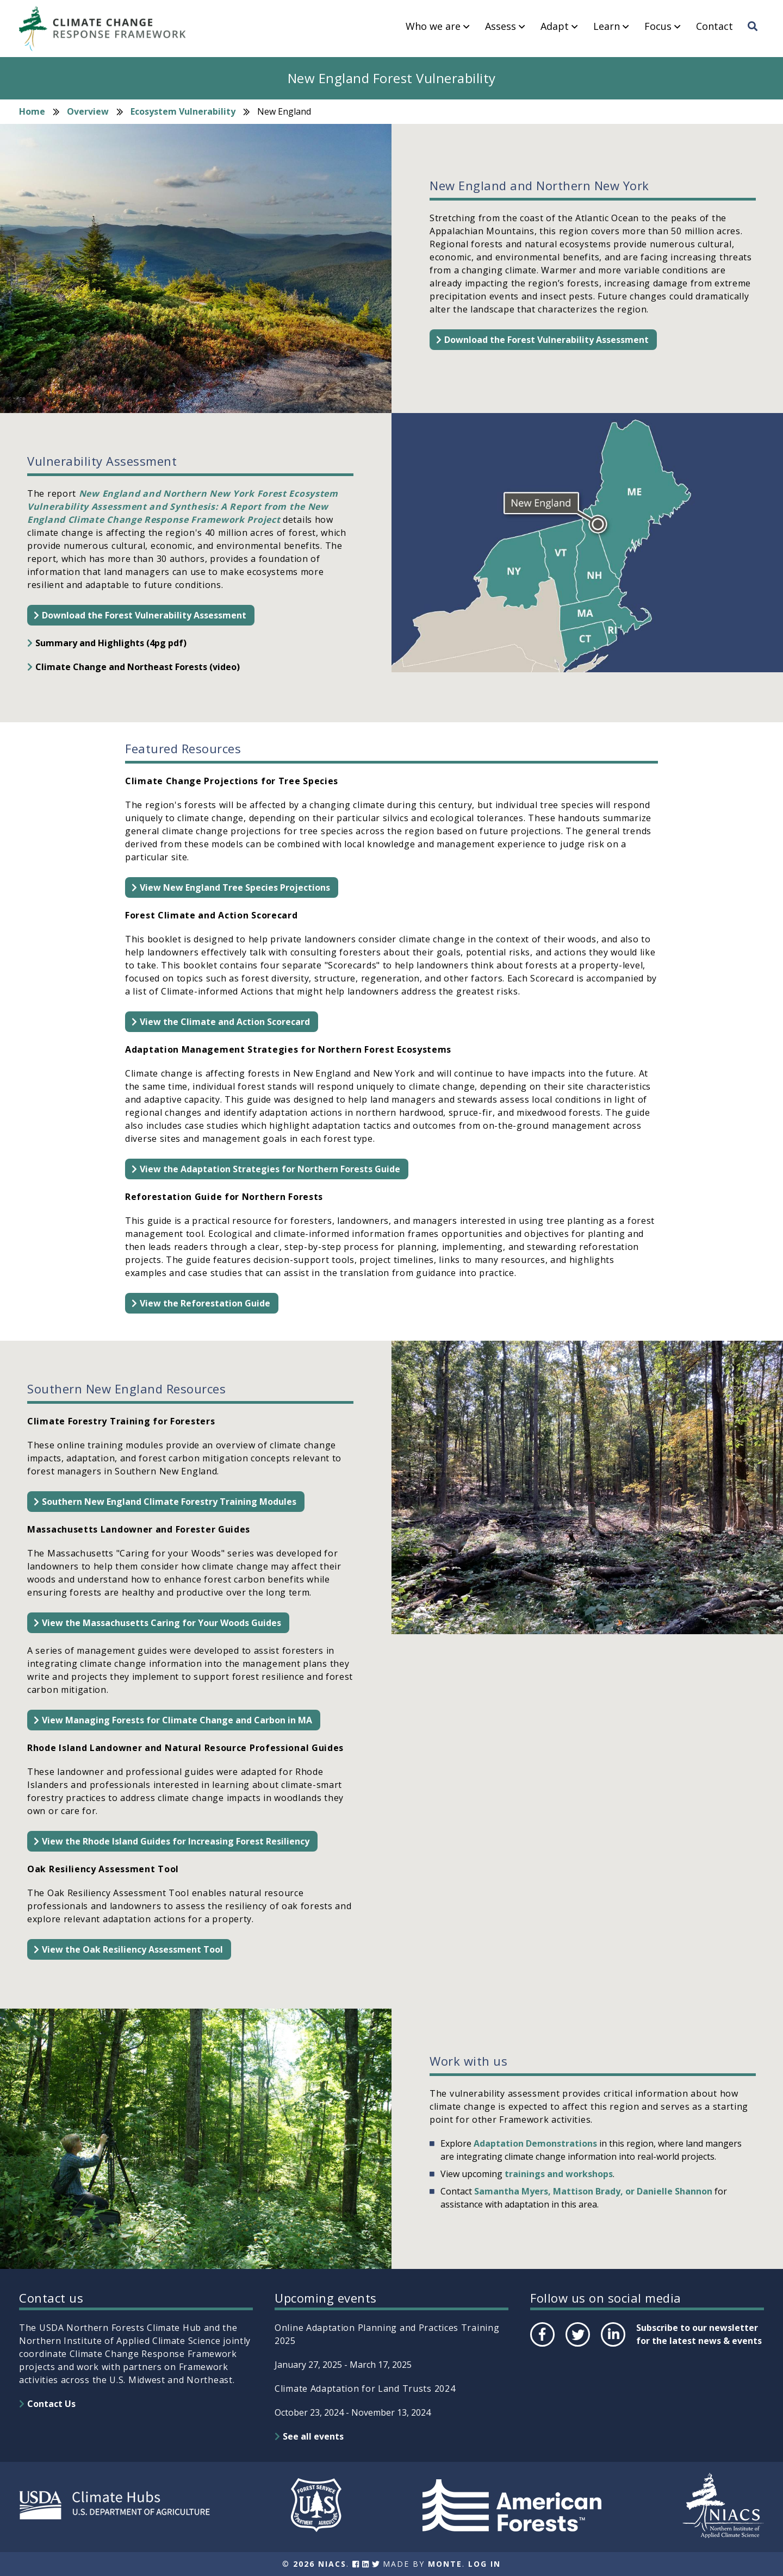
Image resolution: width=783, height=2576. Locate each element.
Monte (445, 2564)
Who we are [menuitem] (433, 27)
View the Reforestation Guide (205, 1303)
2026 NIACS (319, 2564)
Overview (88, 111)
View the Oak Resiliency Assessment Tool (132, 1949)
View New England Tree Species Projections (235, 887)
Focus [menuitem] (658, 27)
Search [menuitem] (756, 36)
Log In (484, 2564)
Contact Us (51, 2404)
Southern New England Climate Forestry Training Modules (169, 1502)
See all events (313, 2436)
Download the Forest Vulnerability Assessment (546, 340)
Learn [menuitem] (606, 27)
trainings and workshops (559, 2174)
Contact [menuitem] (714, 27)
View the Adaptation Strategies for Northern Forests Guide (270, 1169)
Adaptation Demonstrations (535, 2143)
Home (32, 111)
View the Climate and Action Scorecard (225, 1022)
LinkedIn (612, 2346)
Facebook (541, 2346)
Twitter (577, 2346)
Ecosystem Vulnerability (182, 111)
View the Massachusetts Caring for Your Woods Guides (161, 1623)
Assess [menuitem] (500, 27)
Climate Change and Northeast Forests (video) (137, 667)
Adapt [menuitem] (554, 27)
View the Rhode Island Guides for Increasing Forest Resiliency (175, 1841)
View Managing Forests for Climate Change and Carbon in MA (177, 1720)
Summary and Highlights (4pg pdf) (111, 643)
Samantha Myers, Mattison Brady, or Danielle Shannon (593, 2191)
